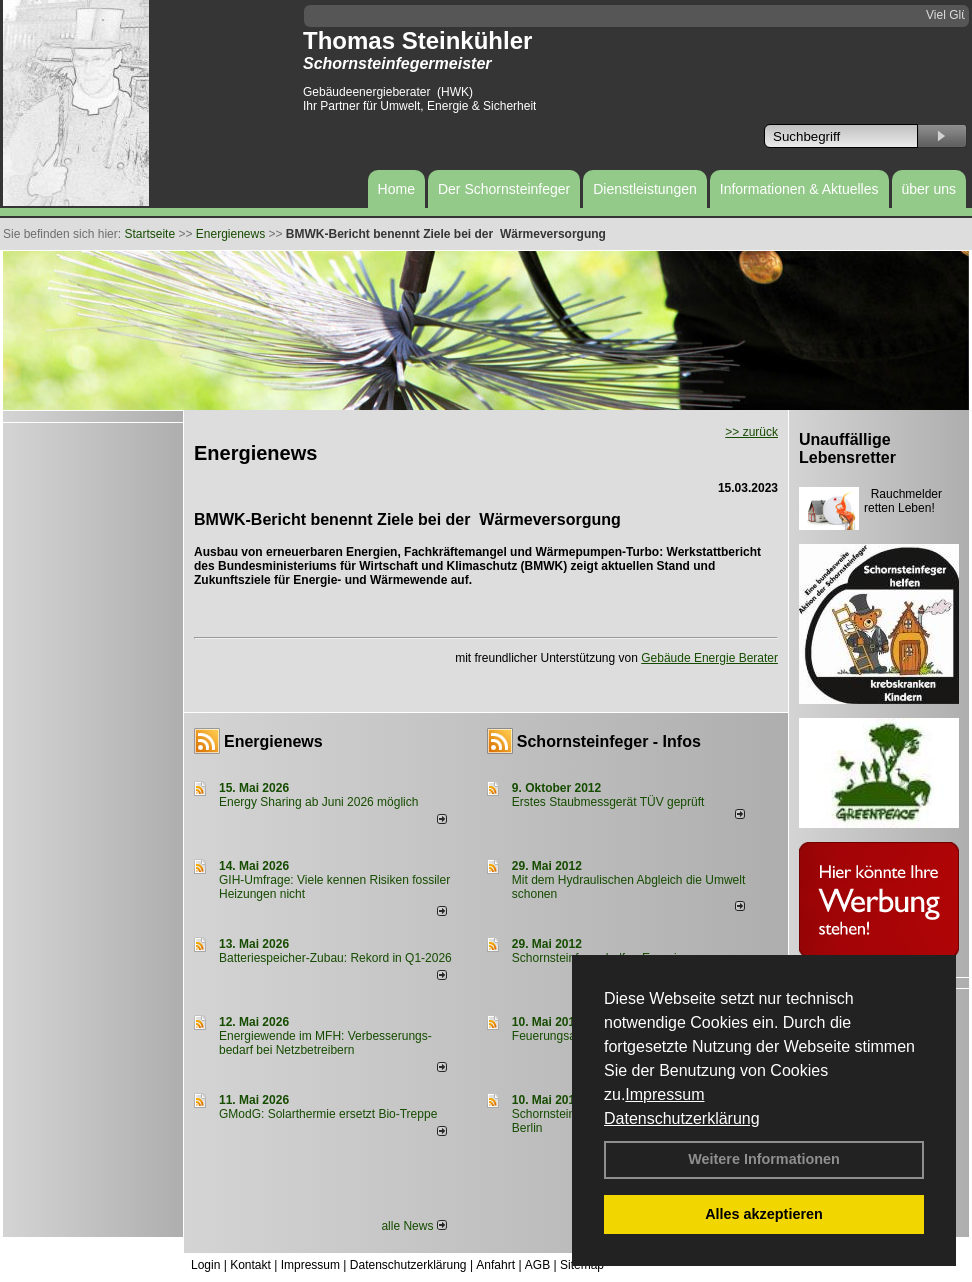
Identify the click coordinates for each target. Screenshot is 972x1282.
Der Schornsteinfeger (504, 189)
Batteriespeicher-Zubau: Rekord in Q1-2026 (335, 958)
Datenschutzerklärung (682, 1118)
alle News (413, 1226)
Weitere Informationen (764, 1159)
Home (396, 189)
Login (205, 1265)
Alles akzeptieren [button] (764, 1214)
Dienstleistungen (645, 189)
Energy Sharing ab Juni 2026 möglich (318, 802)
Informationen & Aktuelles (799, 189)
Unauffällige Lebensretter (847, 448)
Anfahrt (495, 1265)
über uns (929, 189)
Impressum (664, 1094)
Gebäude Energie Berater (709, 658)
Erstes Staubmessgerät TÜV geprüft (608, 802)
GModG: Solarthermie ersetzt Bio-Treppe (328, 1114)
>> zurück (751, 432)
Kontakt (250, 1265)
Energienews (273, 741)
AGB (537, 1265)
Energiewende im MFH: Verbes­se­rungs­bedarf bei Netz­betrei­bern (325, 1043)
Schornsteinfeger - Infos (609, 741)
